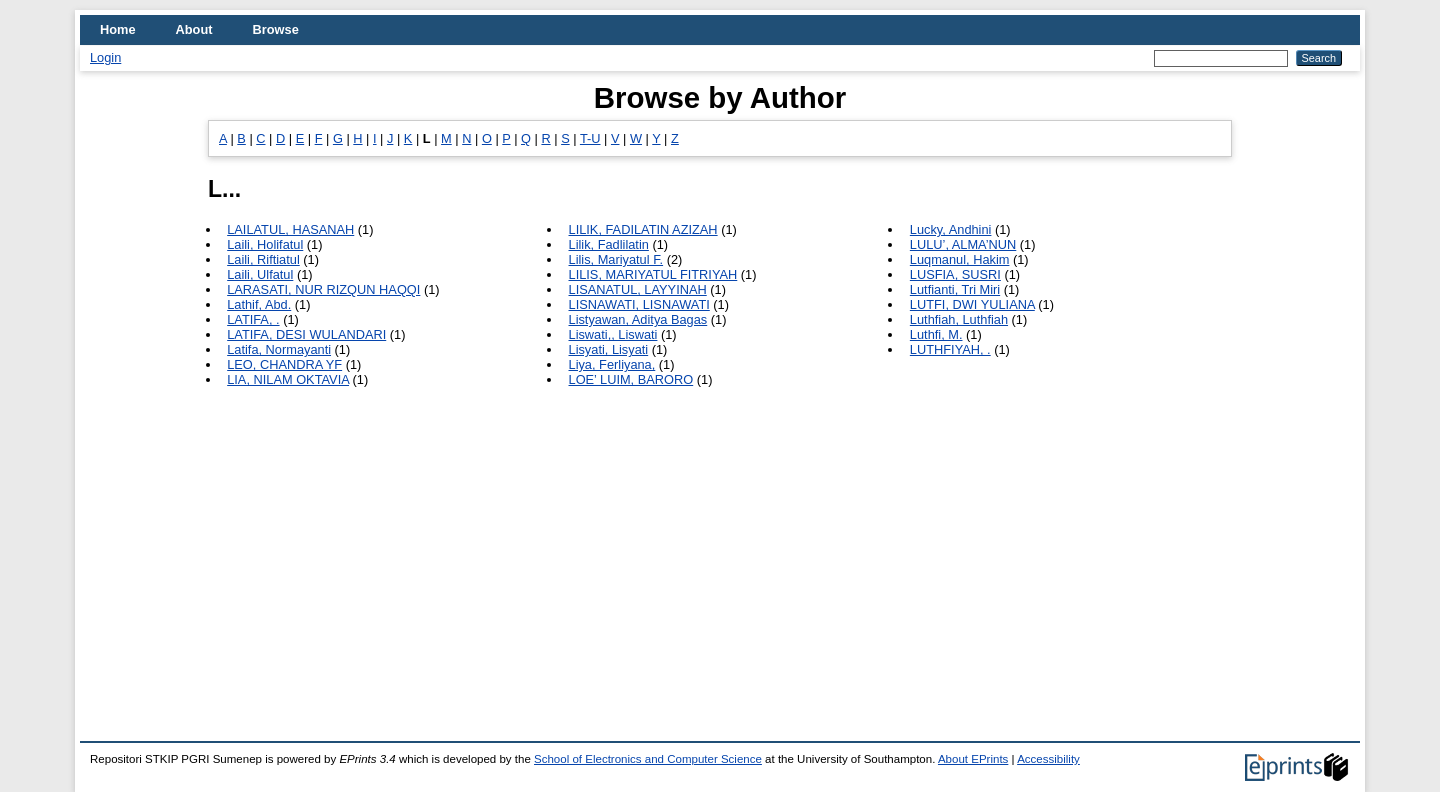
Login (105, 57)
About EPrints (973, 759)
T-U (590, 138)
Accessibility (1048, 759)
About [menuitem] (194, 29)
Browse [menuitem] (276, 29)
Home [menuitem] (118, 29)
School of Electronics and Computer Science (648, 759)
